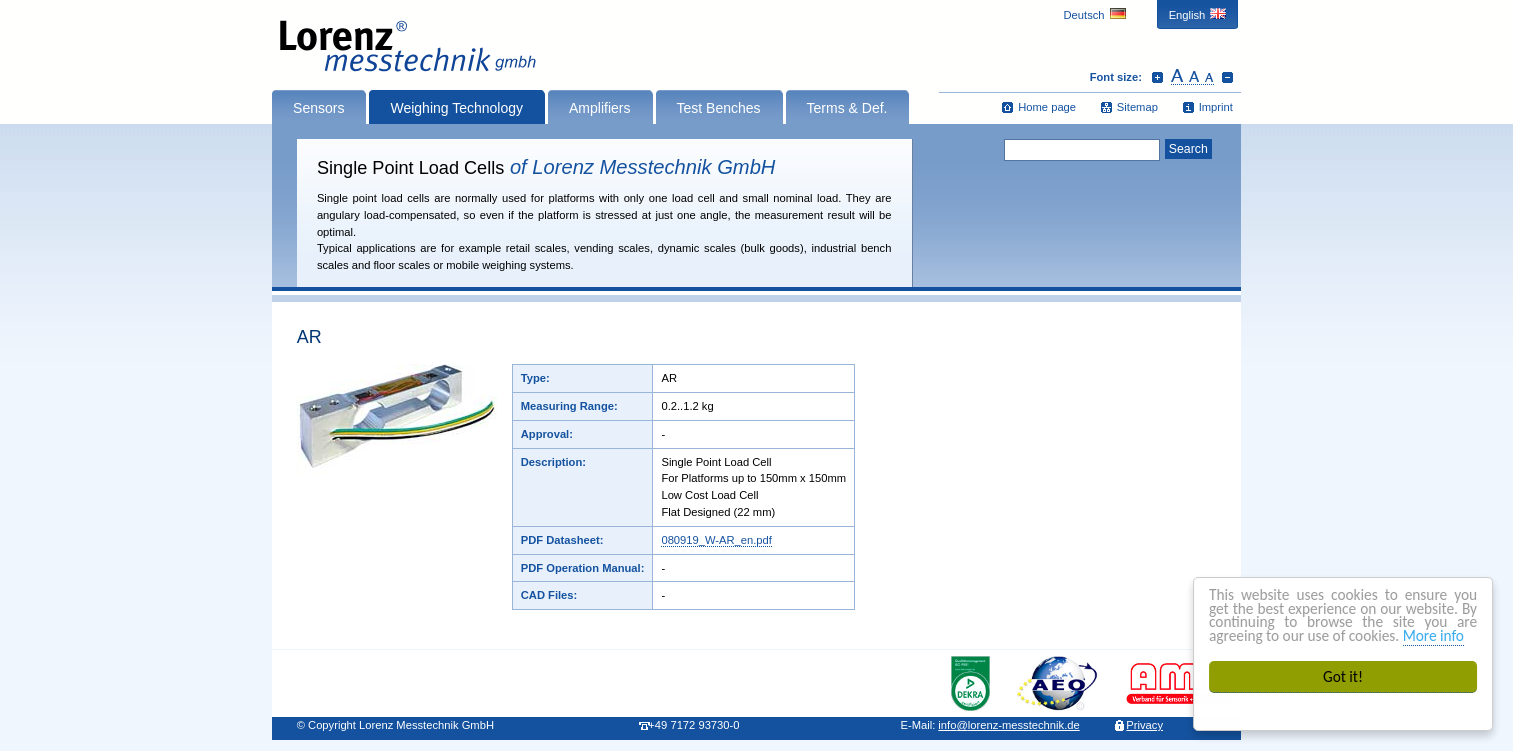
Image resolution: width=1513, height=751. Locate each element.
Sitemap (1137, 107)
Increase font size (1157, 77)
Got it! (1343, 676)
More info (1433, 635)
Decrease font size (1227, 77)
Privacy (1144, 725)
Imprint (1216, 107)
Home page (1047, 107)
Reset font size (1192, 77)
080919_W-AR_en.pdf (716, 540)
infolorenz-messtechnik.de (1008, 725)
